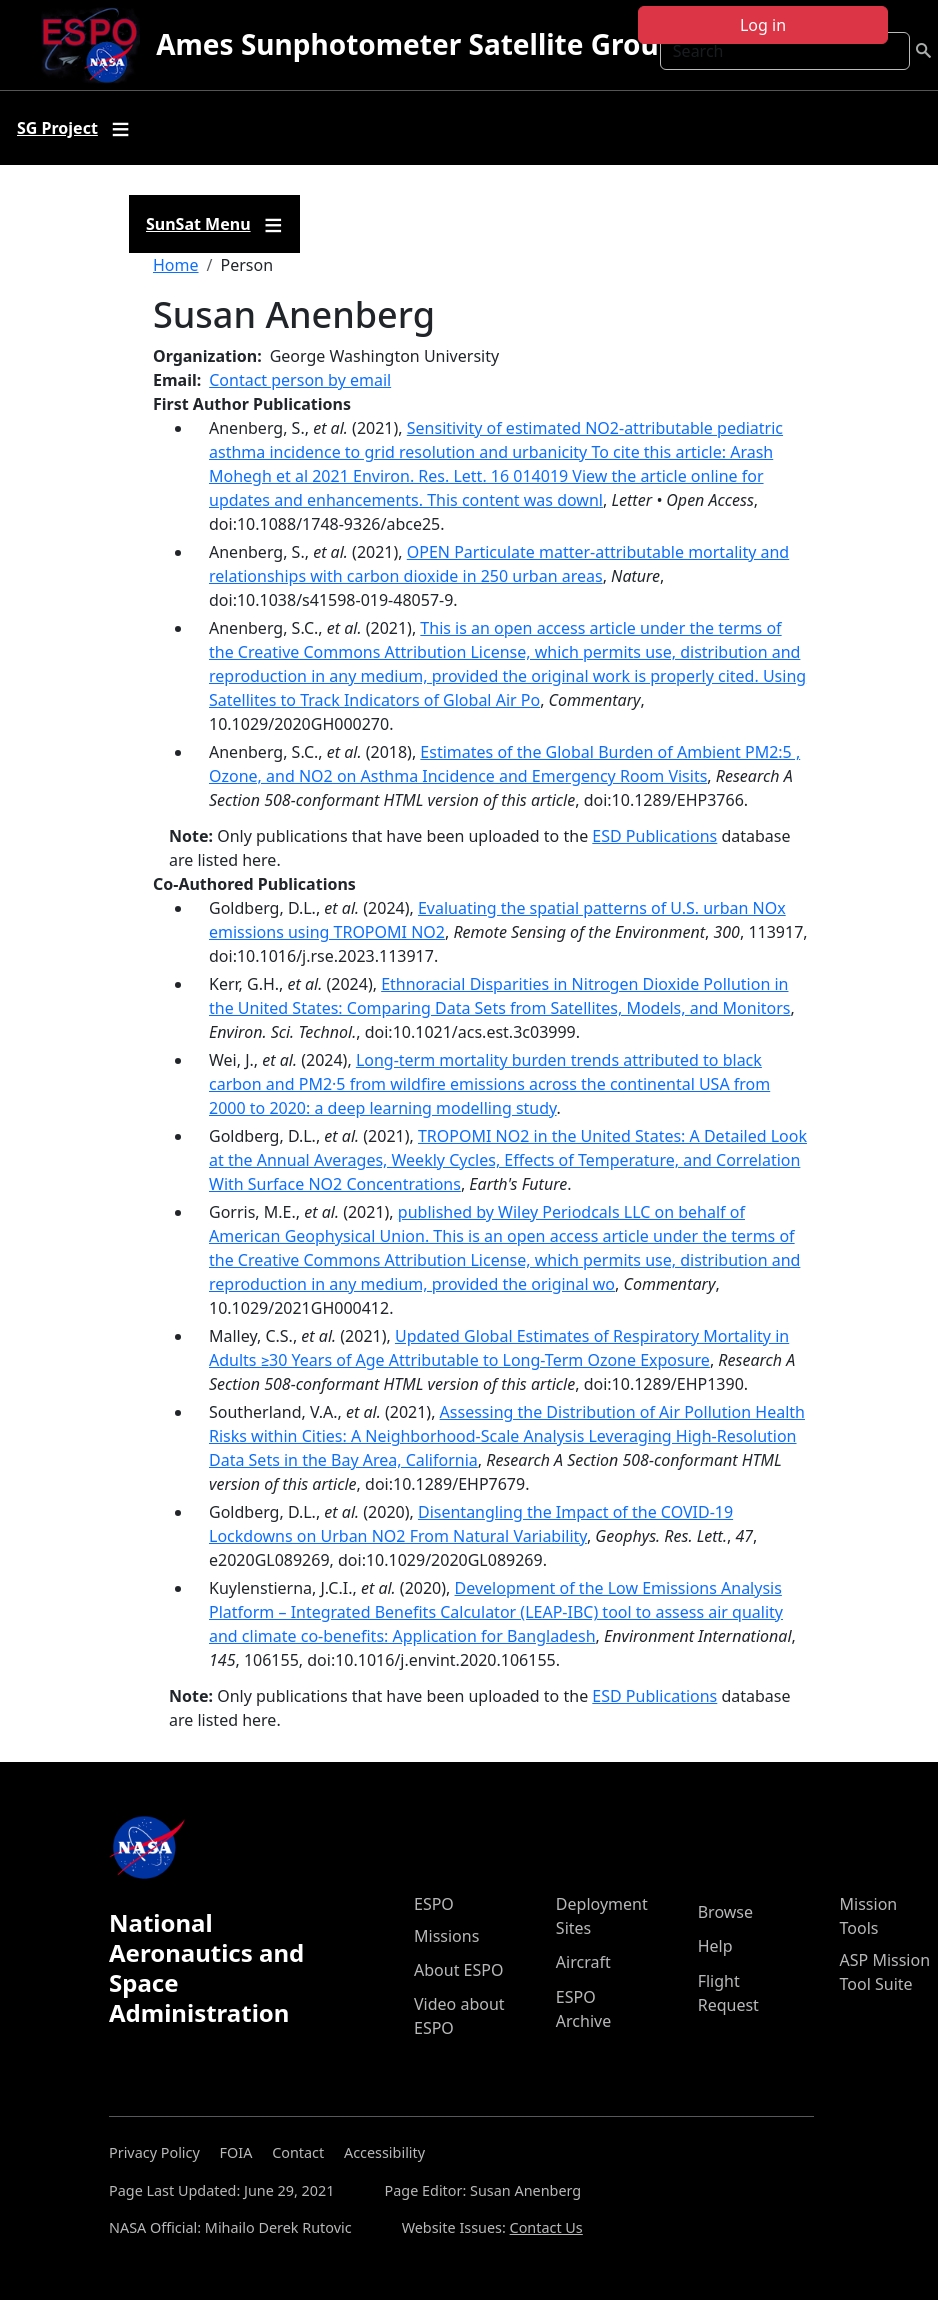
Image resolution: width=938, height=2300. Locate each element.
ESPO (434, 1904)
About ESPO (458, 1970)
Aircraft (583, 1962)
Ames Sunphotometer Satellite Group (416, 44)
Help (715, 1946)
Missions (446, 1936)
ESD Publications (654, 836)
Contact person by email (300, 380)
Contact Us (546, 2227)
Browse (725, 1912)
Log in (763, 25)
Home (176, 265)
